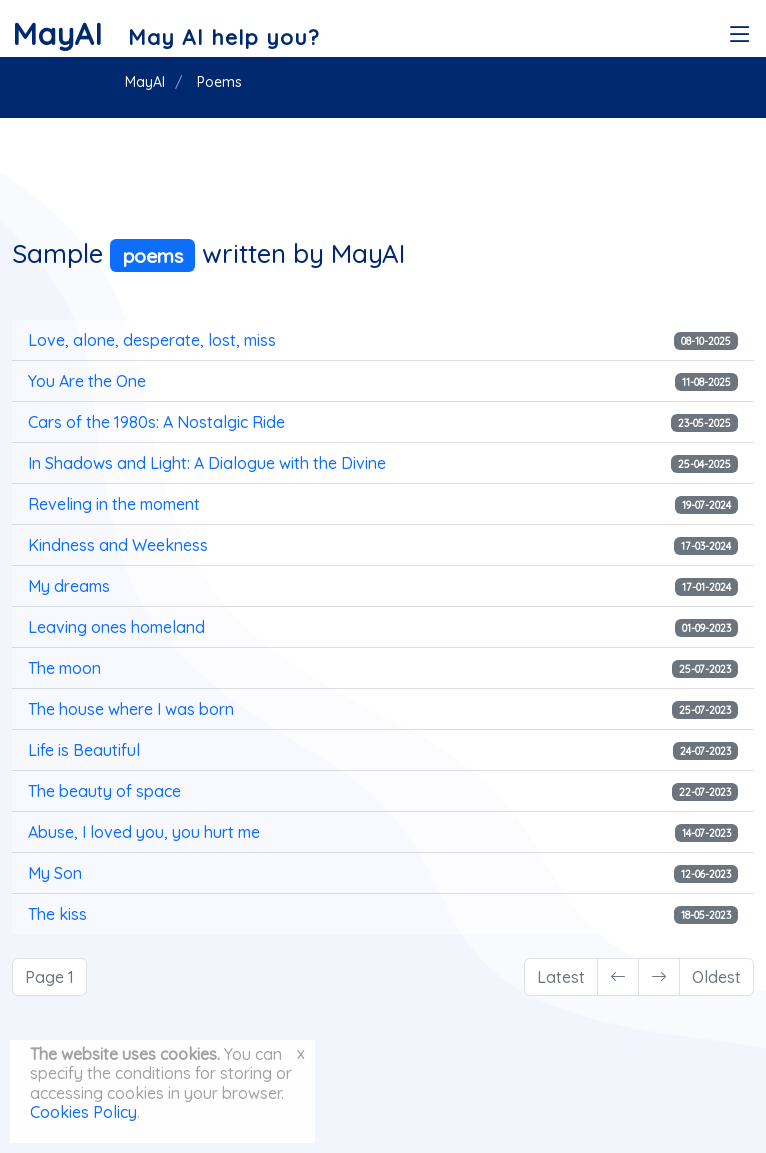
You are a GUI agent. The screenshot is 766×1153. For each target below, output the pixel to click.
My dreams (69, 586)
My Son (55, 873)
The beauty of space (104, 791)
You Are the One (87, 381)
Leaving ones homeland (116, 627)
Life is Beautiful (84, 750)
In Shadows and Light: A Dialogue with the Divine (207, 463)
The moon (64, 668)
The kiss (57, 914)
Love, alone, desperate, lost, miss (152, 340)
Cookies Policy (83, 1112)
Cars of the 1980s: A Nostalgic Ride (156, 422)
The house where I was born (131, 709)
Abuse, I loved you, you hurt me (144, 832)
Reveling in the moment (114, 504)
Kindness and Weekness (118, 545)
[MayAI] (165, 34)
